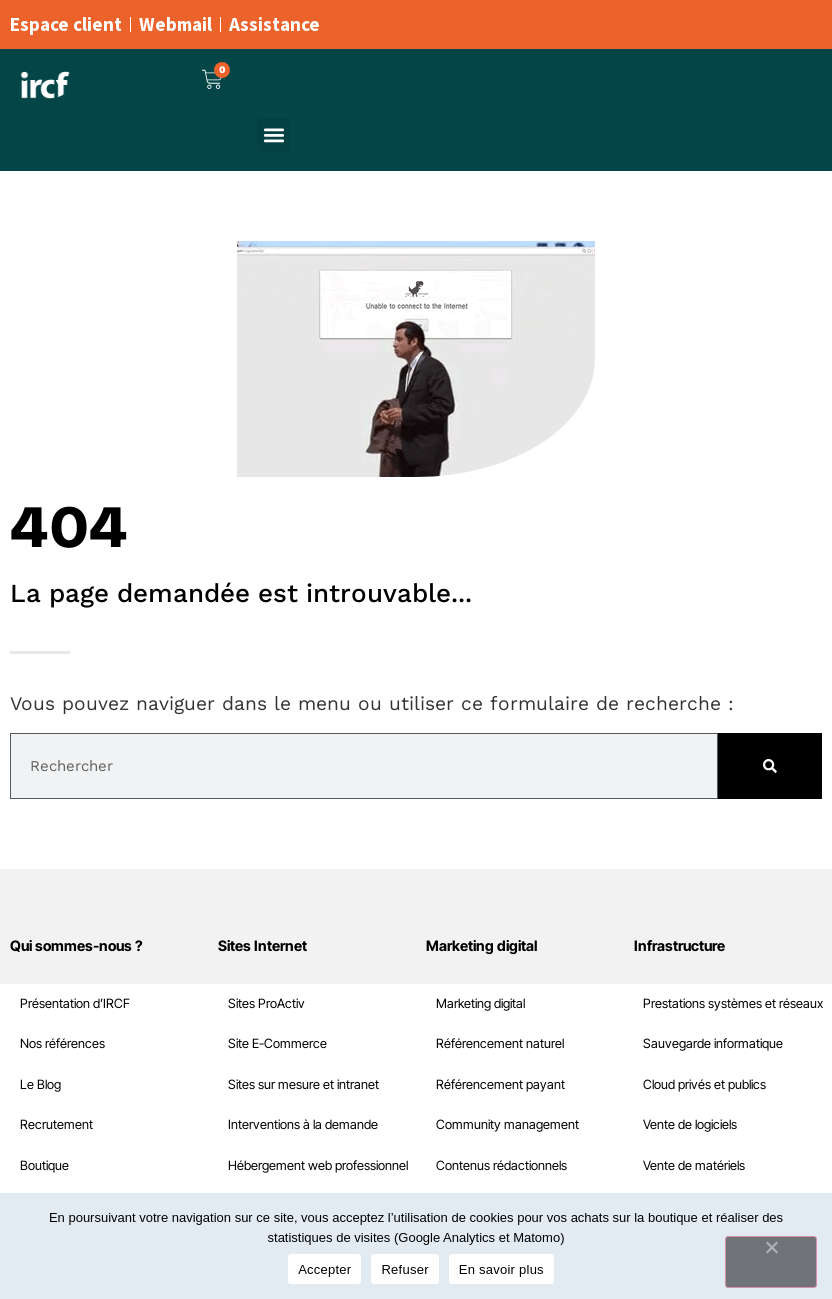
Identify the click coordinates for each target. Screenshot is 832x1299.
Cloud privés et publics (81, 1084)
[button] (273, 134)
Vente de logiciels (67, 1124)
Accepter (324, 1269)
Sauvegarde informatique (90, 1043)
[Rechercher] (770, 766)
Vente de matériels (71, 1165)
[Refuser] (771, 1262)
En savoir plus (501, 1269)
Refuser (404, 1269)
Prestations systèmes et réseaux (110, 1003)
